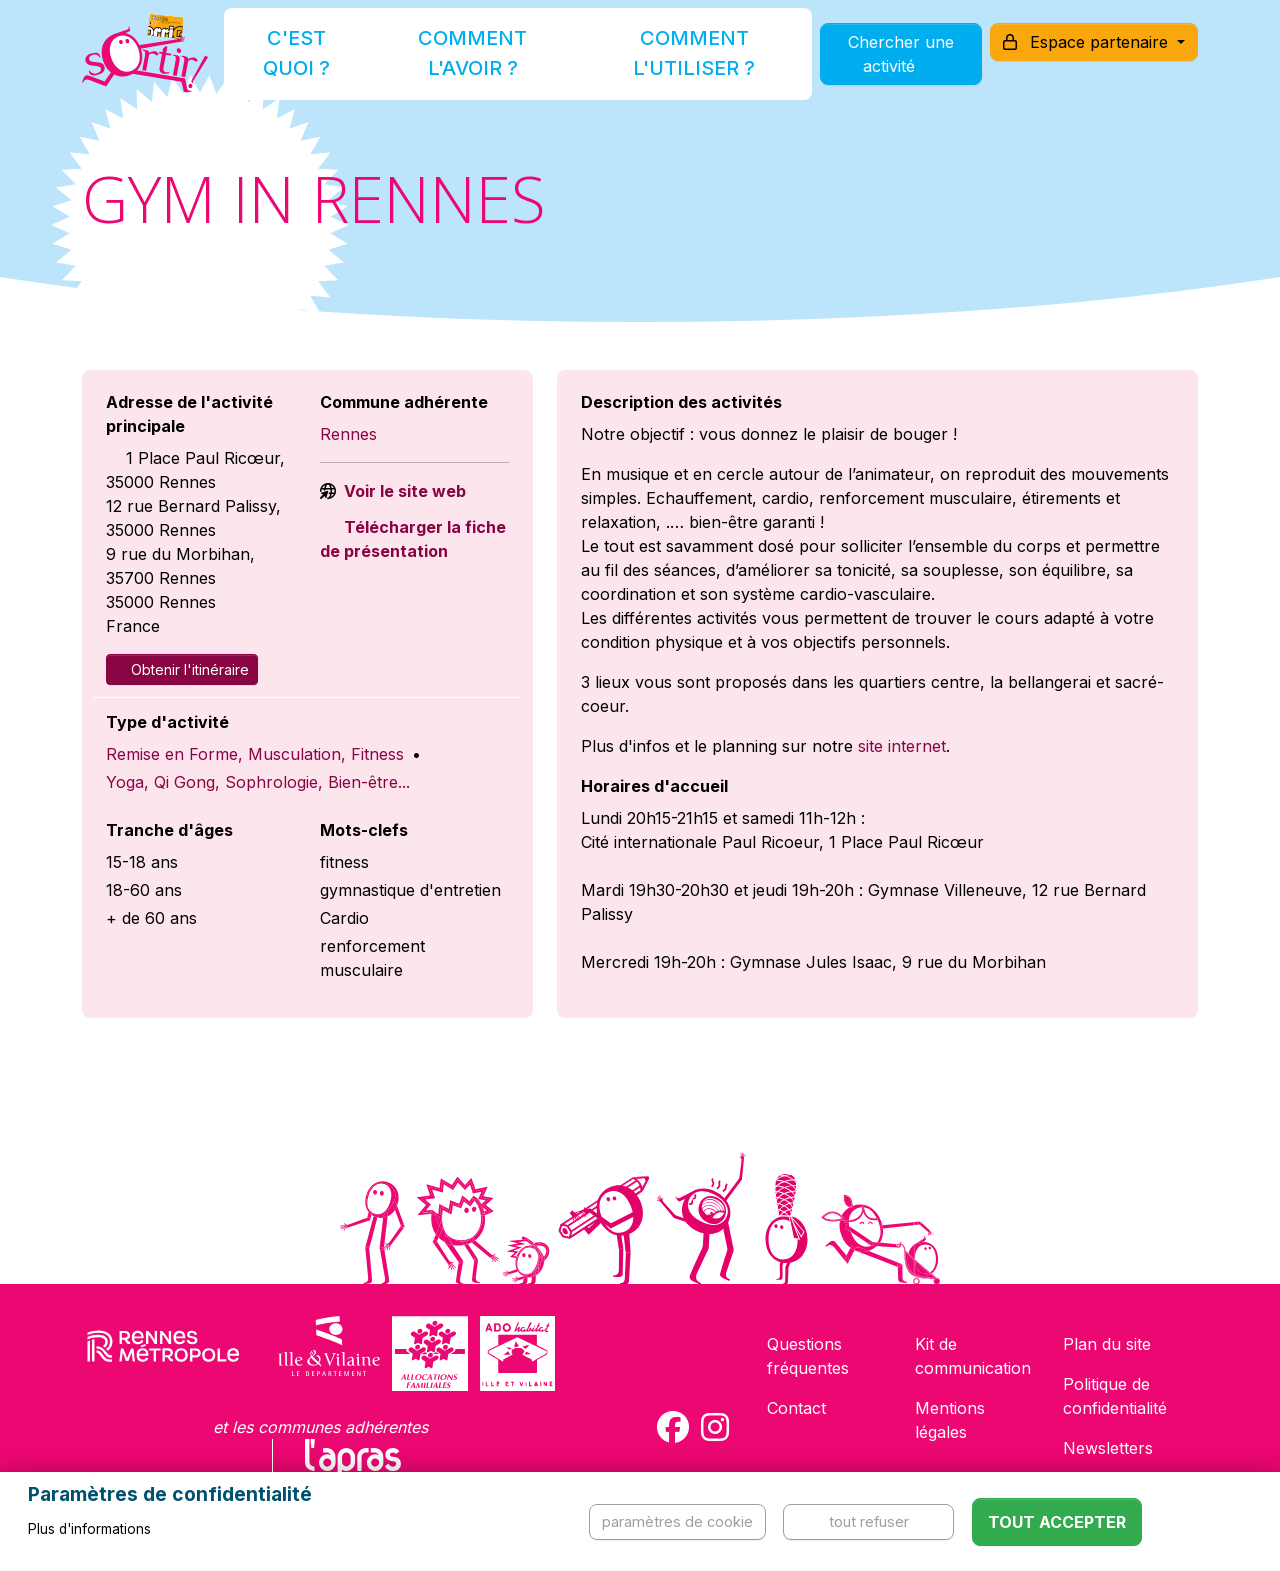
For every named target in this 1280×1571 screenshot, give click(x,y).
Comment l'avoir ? (473, 63)
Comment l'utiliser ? (662, 63)
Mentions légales (950, 1420)
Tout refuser (869, 1521)
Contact (796, 1408)
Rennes (348, 434)
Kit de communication (973, 1356)
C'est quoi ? (322, 63)
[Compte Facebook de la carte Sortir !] (673, 1427)
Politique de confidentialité (1115, 1396)
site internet (902, 746)
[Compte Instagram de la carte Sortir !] (715, 1427)
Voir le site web (403, 491)
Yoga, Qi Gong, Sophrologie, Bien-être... (258, 782)
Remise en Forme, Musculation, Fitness (255, 754)
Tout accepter (1057, 1522)
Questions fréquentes (808, 1356)
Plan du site (1107, 1344)
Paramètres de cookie (677, 1521)
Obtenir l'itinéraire (182, 669)
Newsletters (1108, 1448)
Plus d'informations (89, 1529)
